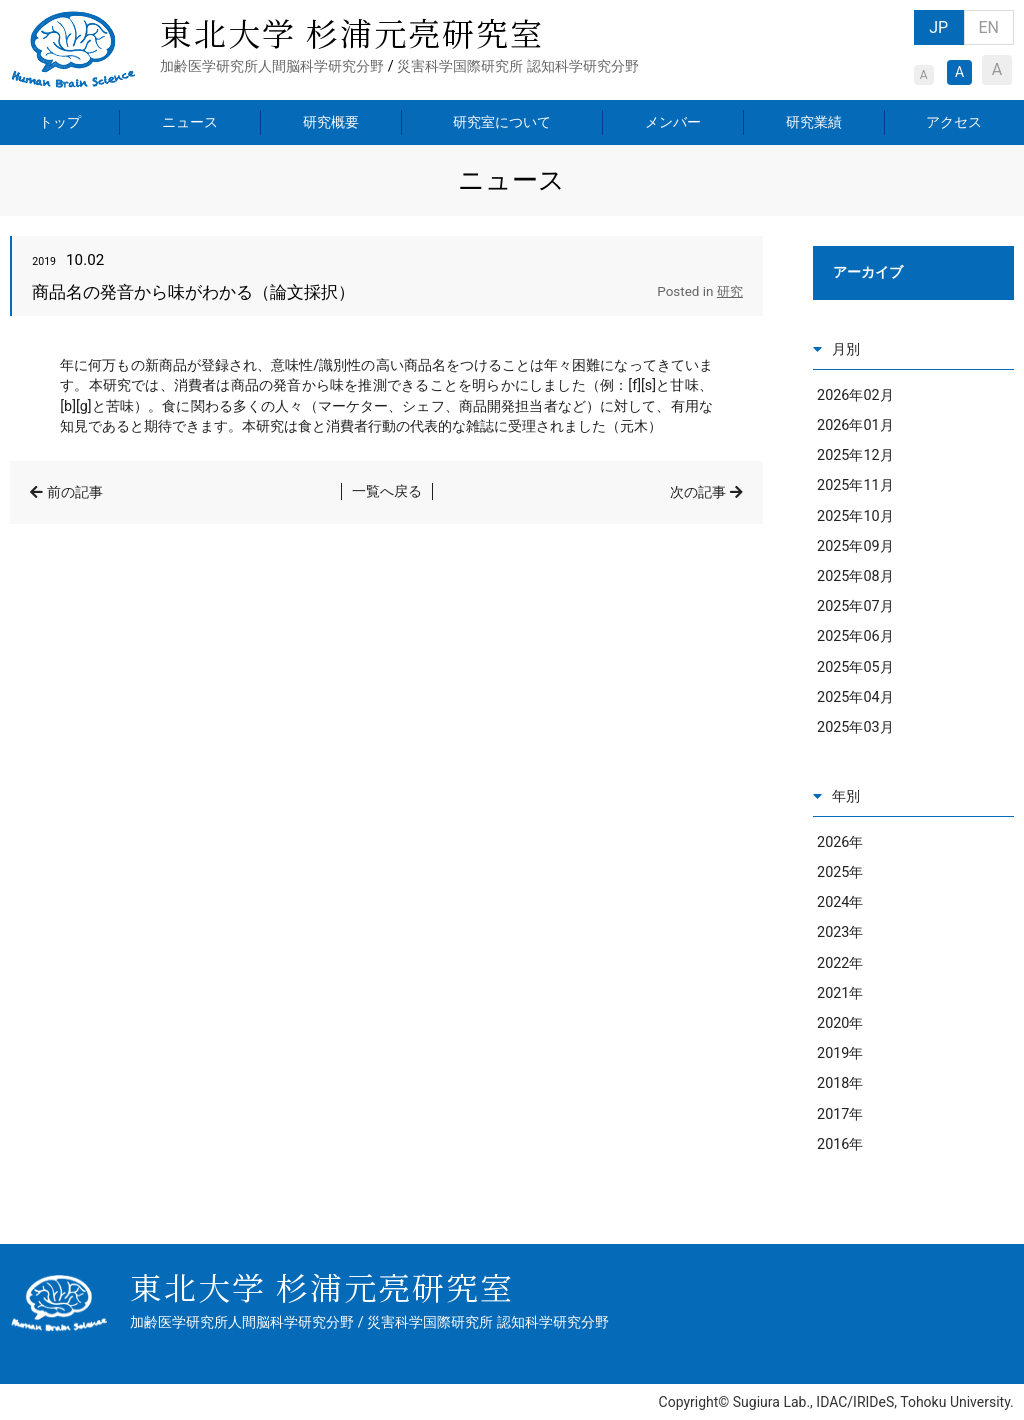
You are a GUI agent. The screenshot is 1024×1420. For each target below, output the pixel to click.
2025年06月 (855, 636)
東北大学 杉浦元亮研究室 (352, 32)
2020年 (840, 1023)
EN (988, 27)
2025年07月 (855, 606)
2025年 (840, 872)
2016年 (840, 1144)
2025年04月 (855, 697)
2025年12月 (855, 455)
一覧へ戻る (387, 491)
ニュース (190, 122)
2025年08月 (855, 576)
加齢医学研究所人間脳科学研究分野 (272, 66)
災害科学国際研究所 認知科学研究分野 (518, 66)
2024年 (840, 902)
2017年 (840, 1114)
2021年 (840, 993)
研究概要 (331, 122)
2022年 (840, 963)
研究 (730, 291)
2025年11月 (855, 485)
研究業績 (814, 122)
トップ (60, 122)
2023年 (840, 932)
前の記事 (75, 492)
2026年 (840, 842)
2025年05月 (855, 667)
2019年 (840, 1053)
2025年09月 (855, 546)
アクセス (954, 122)
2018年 (840, 1083)
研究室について (502, 122)
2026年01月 (855, 425)
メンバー (673, 122)
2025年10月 (855, 516)
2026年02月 (855, 395)
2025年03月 (855, 727)
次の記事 (698, 492)
